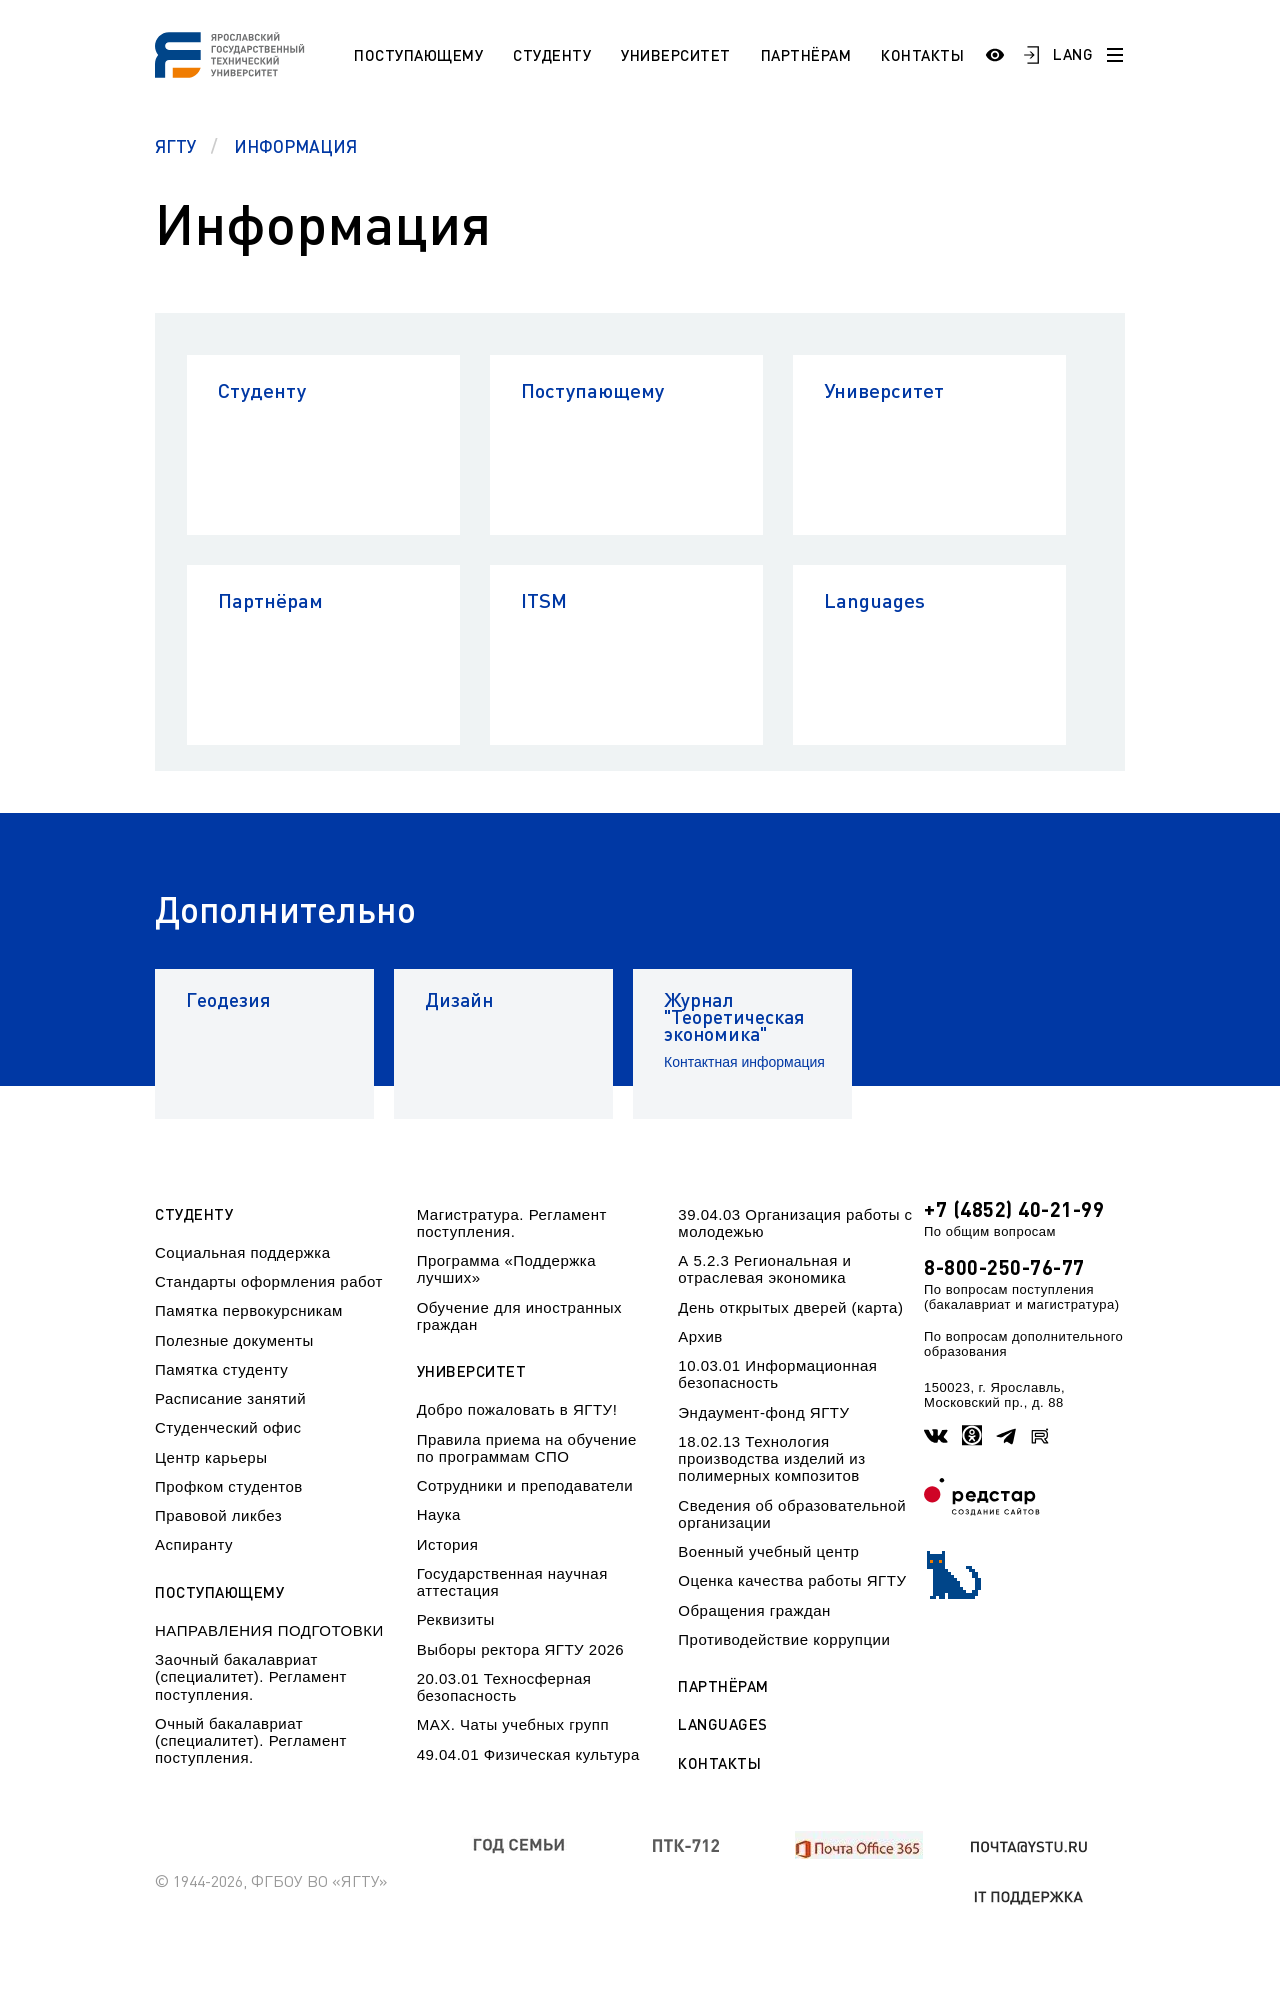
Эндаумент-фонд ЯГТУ (763, 1412)
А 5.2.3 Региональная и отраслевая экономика (764, 1269)
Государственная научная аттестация (512, 1582)
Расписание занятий (230, 1398)
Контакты (922, 55)
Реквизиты (456, 1619)
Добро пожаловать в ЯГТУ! (517, 1409)
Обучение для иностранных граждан (519, 1316)
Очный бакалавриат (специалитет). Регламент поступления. (251, 1741)
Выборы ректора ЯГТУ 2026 (521, 1649)
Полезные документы (234, 1340)
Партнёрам (806, 55)
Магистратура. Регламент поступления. (512, 1223)
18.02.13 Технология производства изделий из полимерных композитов (771, 1459)
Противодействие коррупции (784, 1639)
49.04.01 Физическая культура (528, 1754)
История (448, 1544)
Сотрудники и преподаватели (525, 1485)
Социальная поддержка (243, 1252)
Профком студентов (229, 1486)
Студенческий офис (228, 1427)
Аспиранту (194, 1544)
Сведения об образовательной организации (792, 1514)
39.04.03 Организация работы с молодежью (795, 1223)
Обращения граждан (754, 1610)
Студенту (552, 55)
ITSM (544, 600)
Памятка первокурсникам (249, 1310)
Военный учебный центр (768, 1551)
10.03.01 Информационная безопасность (777, 1374)
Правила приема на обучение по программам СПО (527, 1448)
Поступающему (418, 55)
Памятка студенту (221, 1369)
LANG (1073, 54)
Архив (700, 1336)
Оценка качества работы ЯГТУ (792, 1580)
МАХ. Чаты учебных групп (513, 1724)
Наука (439, 1514)
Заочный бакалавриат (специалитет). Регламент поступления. (251, 1677)
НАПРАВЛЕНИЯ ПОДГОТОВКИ (269, 1630)
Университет (676, 55)
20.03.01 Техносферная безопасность (504, 1687)
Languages (874, 600)
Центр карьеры (211, 1457)
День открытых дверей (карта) (790, 1307)
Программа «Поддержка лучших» (506, 1269)
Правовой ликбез (218, 1515)
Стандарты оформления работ (269, 1281)
